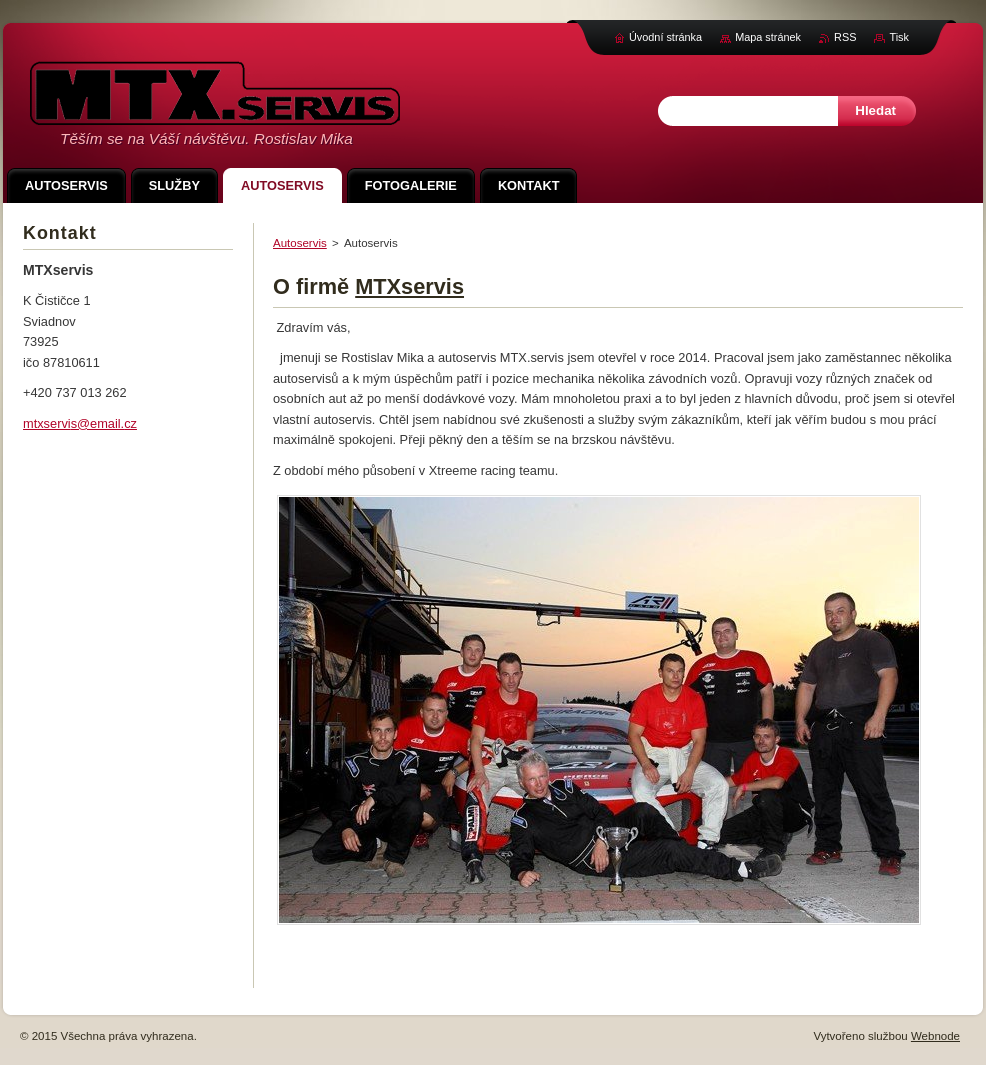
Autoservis (300, 243)
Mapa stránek (768, 37)
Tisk (899, 37)
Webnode (935, 1036)
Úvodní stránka (665, 37)
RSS (845, 37)
